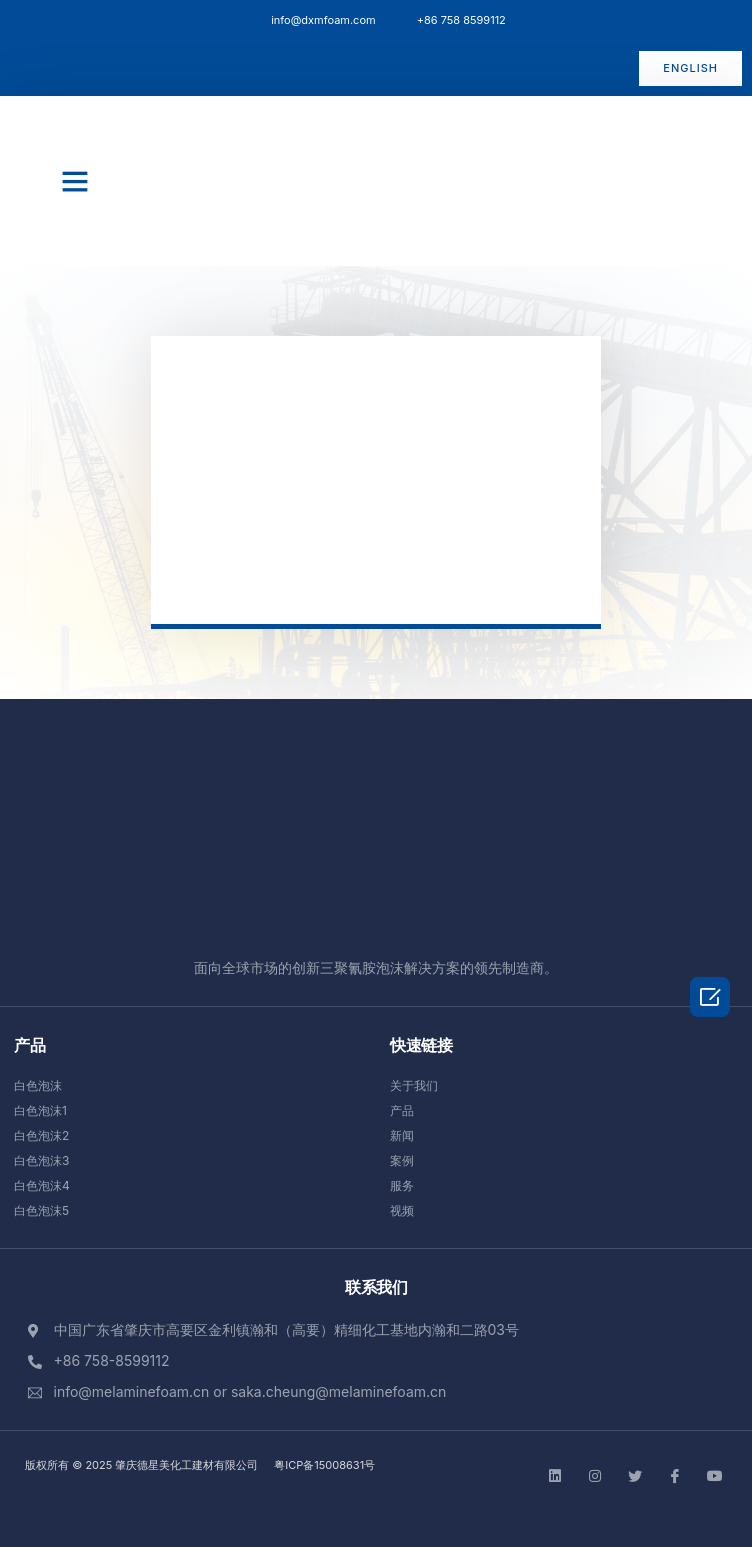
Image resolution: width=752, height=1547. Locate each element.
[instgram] (595, 1475)
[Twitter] (635, 1475)
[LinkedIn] (555, 1475)
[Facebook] (675, 1475)
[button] (690, 68)
